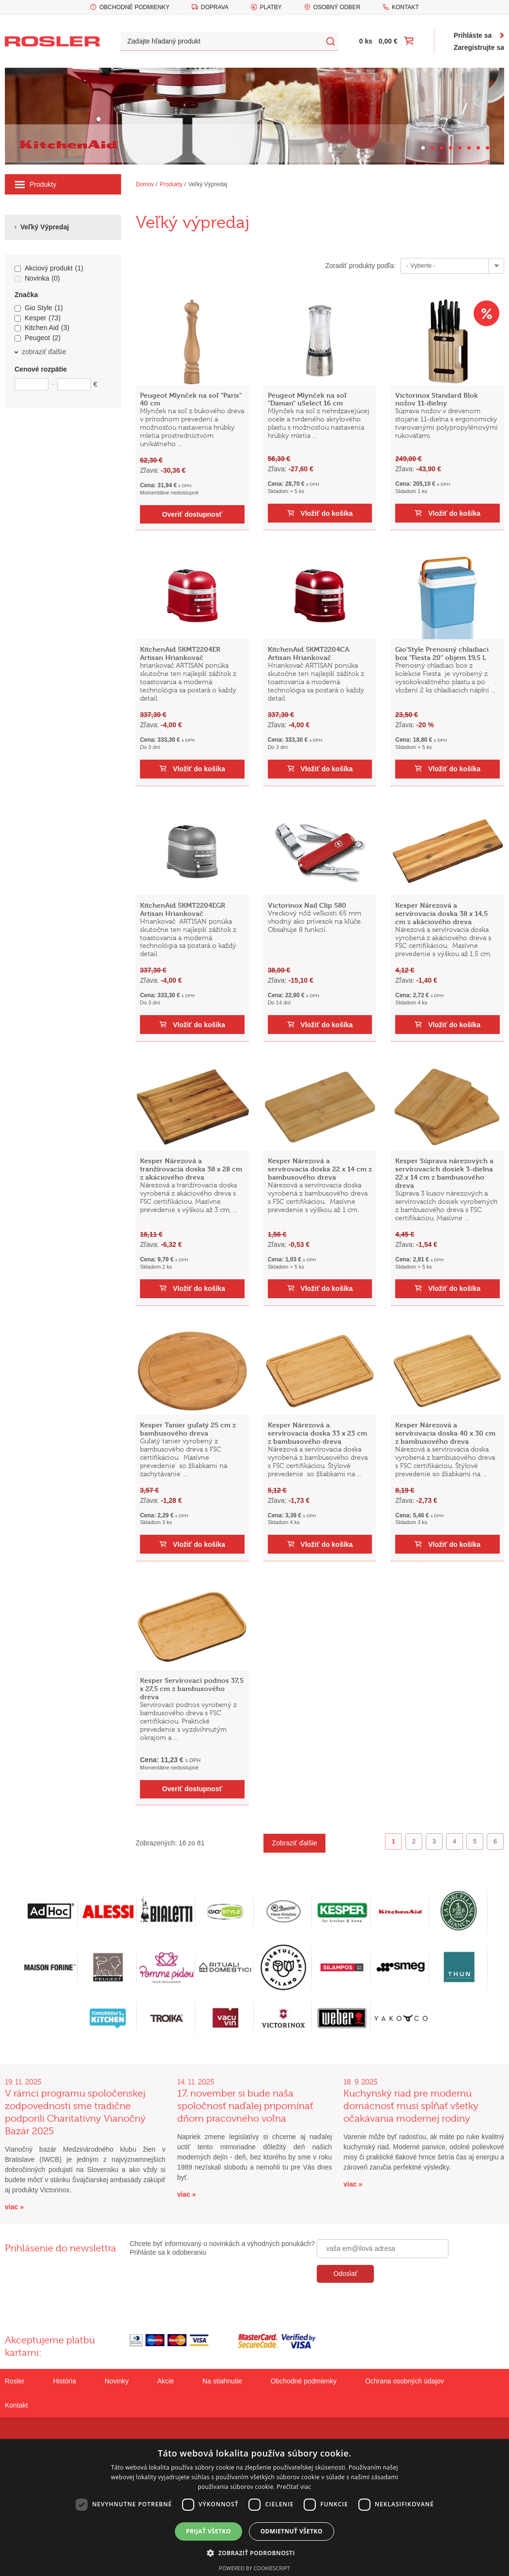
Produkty (35, 184)
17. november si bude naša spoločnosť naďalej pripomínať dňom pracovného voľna (245, 2106)
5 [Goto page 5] (475, 1841)
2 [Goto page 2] (414, 1841)
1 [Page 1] (393, 1841)
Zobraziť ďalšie (294, 1843)
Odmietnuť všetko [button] (292, 2531)
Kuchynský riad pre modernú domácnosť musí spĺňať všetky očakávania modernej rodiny (410, 2106)
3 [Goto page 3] (434, 1841)
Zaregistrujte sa (479, 47)
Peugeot (38, 338)
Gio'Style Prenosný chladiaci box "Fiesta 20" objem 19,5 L (442, 653)
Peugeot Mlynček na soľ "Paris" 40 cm (191, 399)
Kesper (38, 318)
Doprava (215, 7)
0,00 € (388, 41)
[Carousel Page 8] (487, 148)
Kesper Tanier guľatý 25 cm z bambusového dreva (188, 1429)
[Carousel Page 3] (441, 148)
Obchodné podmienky (134, 7)
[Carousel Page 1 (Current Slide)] (423, 148)
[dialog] (254, 2507)
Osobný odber (336, 7)
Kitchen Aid (42, 328)
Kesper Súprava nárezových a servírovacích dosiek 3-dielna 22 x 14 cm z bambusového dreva (444, 1172)
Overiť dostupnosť (192, 514)
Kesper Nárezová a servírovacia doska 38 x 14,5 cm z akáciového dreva (441, 913)
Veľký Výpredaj (207, 184)
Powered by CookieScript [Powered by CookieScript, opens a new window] (254, 2568)
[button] (254, 2553)
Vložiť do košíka (327, 513)
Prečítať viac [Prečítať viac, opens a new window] (294, 2487)
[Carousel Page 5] (460, 148)
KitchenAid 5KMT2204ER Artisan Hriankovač (180, 653)
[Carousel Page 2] (432, 148)
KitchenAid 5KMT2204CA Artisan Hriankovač (308, 653)
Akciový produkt (49, 268)
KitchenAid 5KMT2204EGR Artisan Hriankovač (182, 909)
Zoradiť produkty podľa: (360, 266)
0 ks (365, 41)
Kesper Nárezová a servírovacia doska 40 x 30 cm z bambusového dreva (445, 1433)
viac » (14, 2207)
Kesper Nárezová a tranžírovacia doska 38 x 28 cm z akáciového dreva (191, 1168)
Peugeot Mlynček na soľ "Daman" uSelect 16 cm (307, 399)
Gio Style (39, 308)
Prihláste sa (473, 35)
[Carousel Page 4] (450, 148)
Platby (271, 7)
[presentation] (390, 2303)
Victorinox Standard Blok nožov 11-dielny (436, 399)
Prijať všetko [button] (208, 2531)
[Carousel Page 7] (478, 148)
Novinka (37, 278)
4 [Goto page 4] (454, 1841)
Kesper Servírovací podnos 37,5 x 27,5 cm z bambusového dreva (192, 1688)
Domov (145, 184)
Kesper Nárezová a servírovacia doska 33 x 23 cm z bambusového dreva (317, 1433)
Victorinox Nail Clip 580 (307, 905)
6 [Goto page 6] (495, 1841)
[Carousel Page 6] (469, 148)
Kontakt (405, 7)
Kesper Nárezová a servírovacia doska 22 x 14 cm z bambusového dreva (320, 1168)
